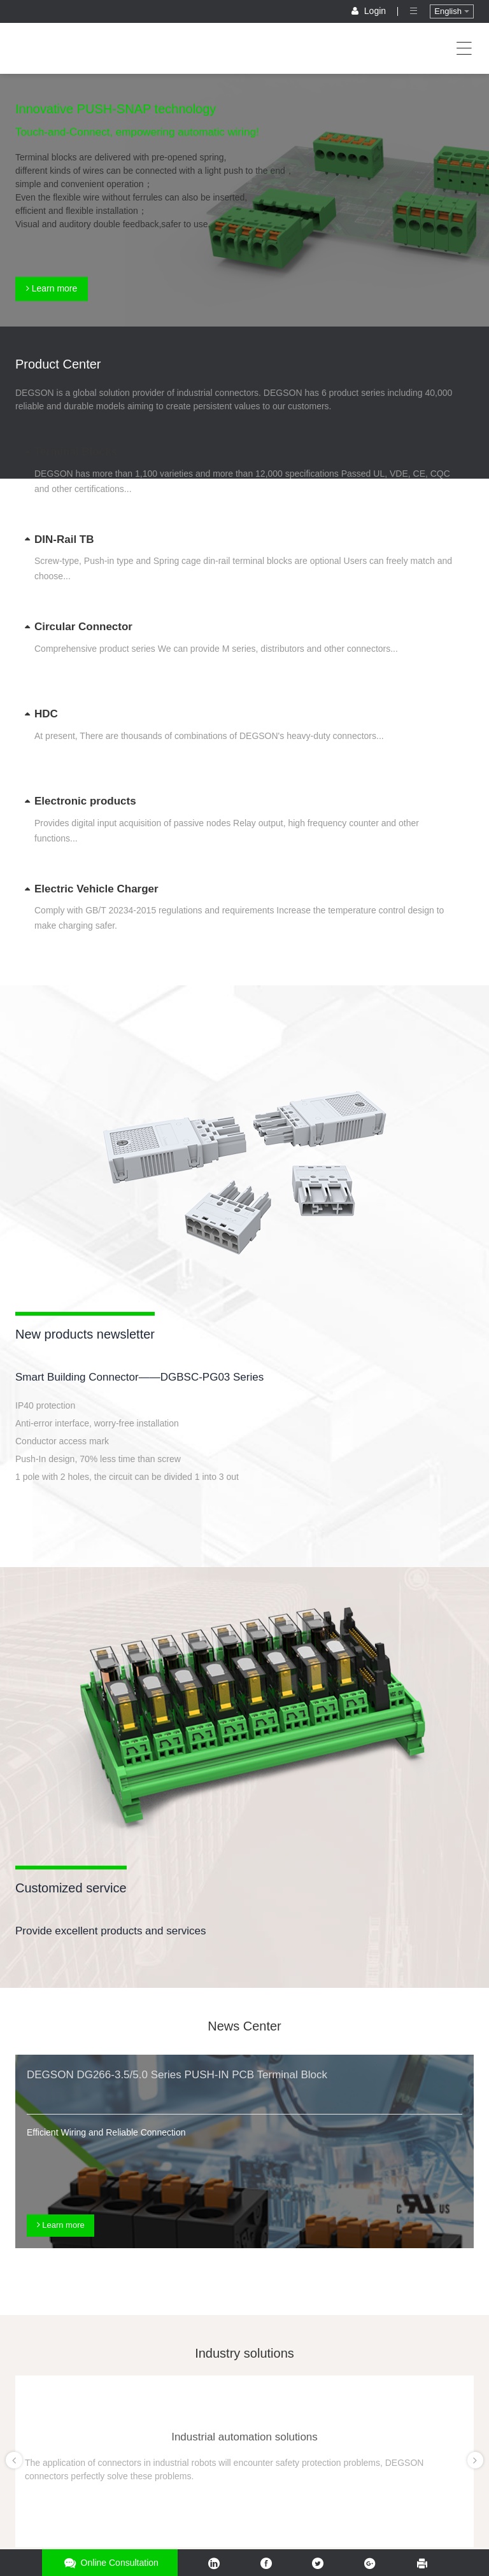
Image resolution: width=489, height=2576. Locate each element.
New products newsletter (85, 1334)
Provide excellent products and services (110, 1931)
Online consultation (110, 2563)
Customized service (71, 1888)
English (451, 11)
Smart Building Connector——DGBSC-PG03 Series (139, 1377)
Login (369, 11)
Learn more (51, 288)
